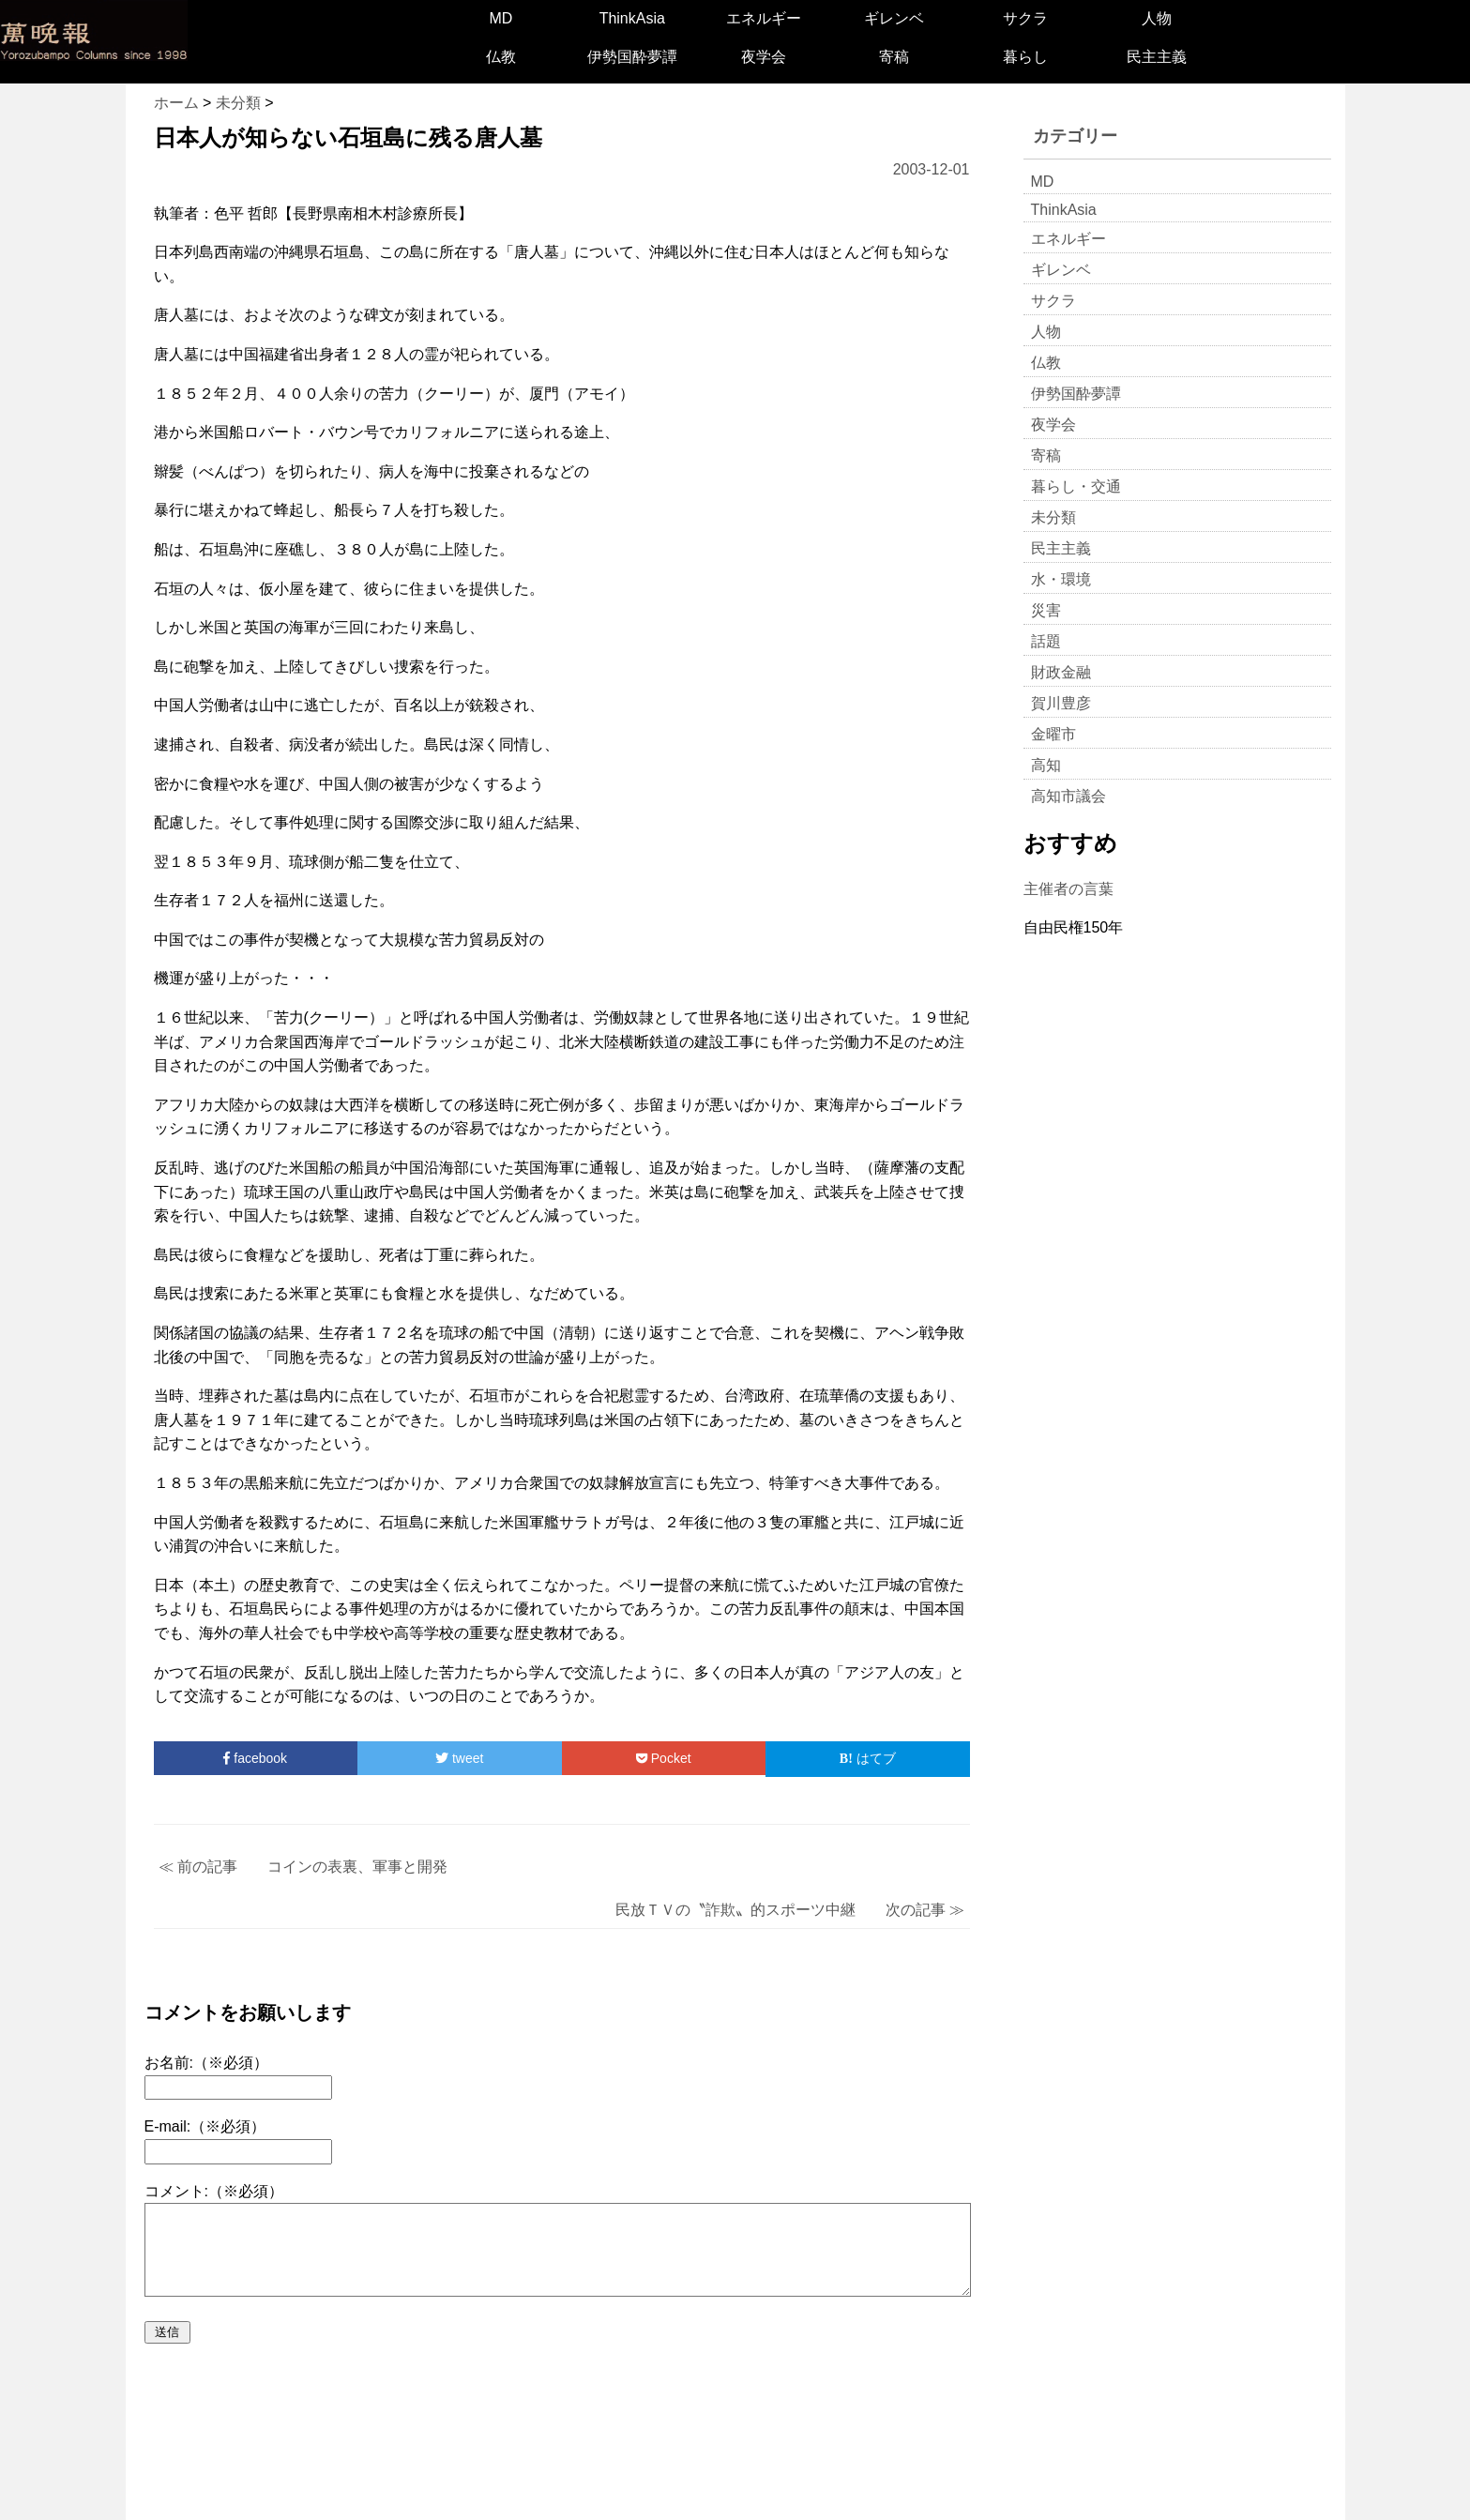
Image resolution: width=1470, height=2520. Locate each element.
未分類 (1053, 517)
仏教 (501, 57)
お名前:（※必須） (206, 2063)
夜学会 (763, 57)
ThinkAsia (632, 18)
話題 (1046, 641)
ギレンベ (894, 18)
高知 (1046, 765)
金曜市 (1053, 734)
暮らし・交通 (1076, 486)
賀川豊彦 (1061, 703)
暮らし (1025, 57)
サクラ (1025, 18)
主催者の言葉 (1068, 889)
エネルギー (763, 18)
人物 (1157, 18)
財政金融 (1061, 672)
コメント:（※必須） (213, 2191)
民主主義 (1157, 57)
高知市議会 (1068, 796)
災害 (1046, 610)
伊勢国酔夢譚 (632, 57)
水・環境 (1061, 579)
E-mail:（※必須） (205, 2126)
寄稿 (894, 57)
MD (501, 18)
